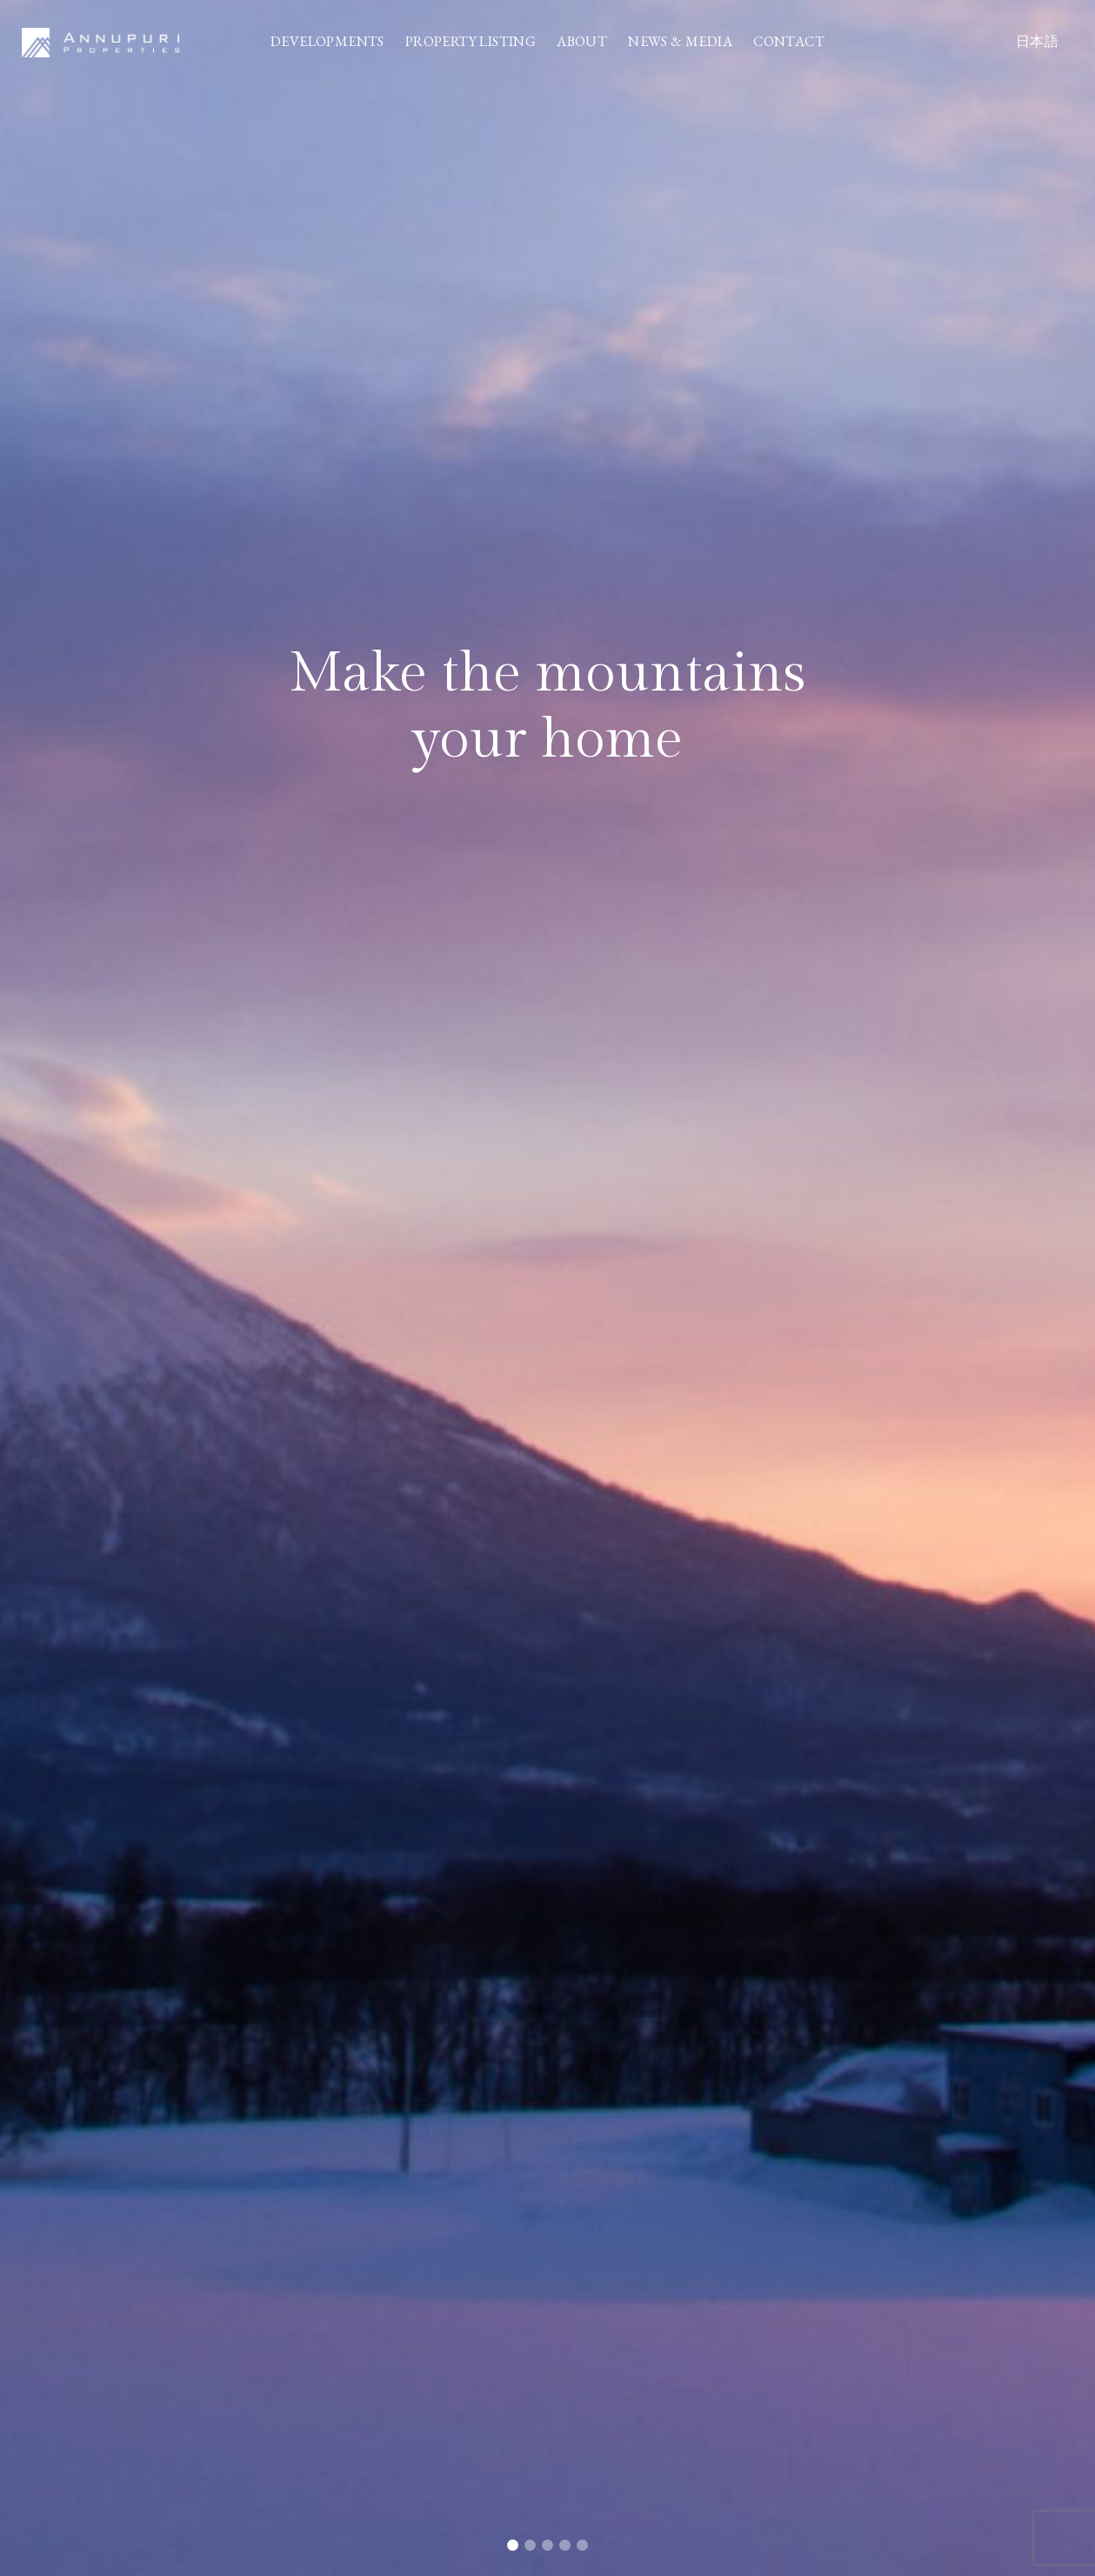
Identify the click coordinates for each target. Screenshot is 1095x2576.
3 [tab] (548, 2545)
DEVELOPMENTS (327, 41)
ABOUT (582, 41)
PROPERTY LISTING (470, 41)
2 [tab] (530, 2545)
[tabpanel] (547, 1288)
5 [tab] (582, 2545)
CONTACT (789, 41)
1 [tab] (513, 2545)
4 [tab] (565, 2545)
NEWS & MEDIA (680, 41)
